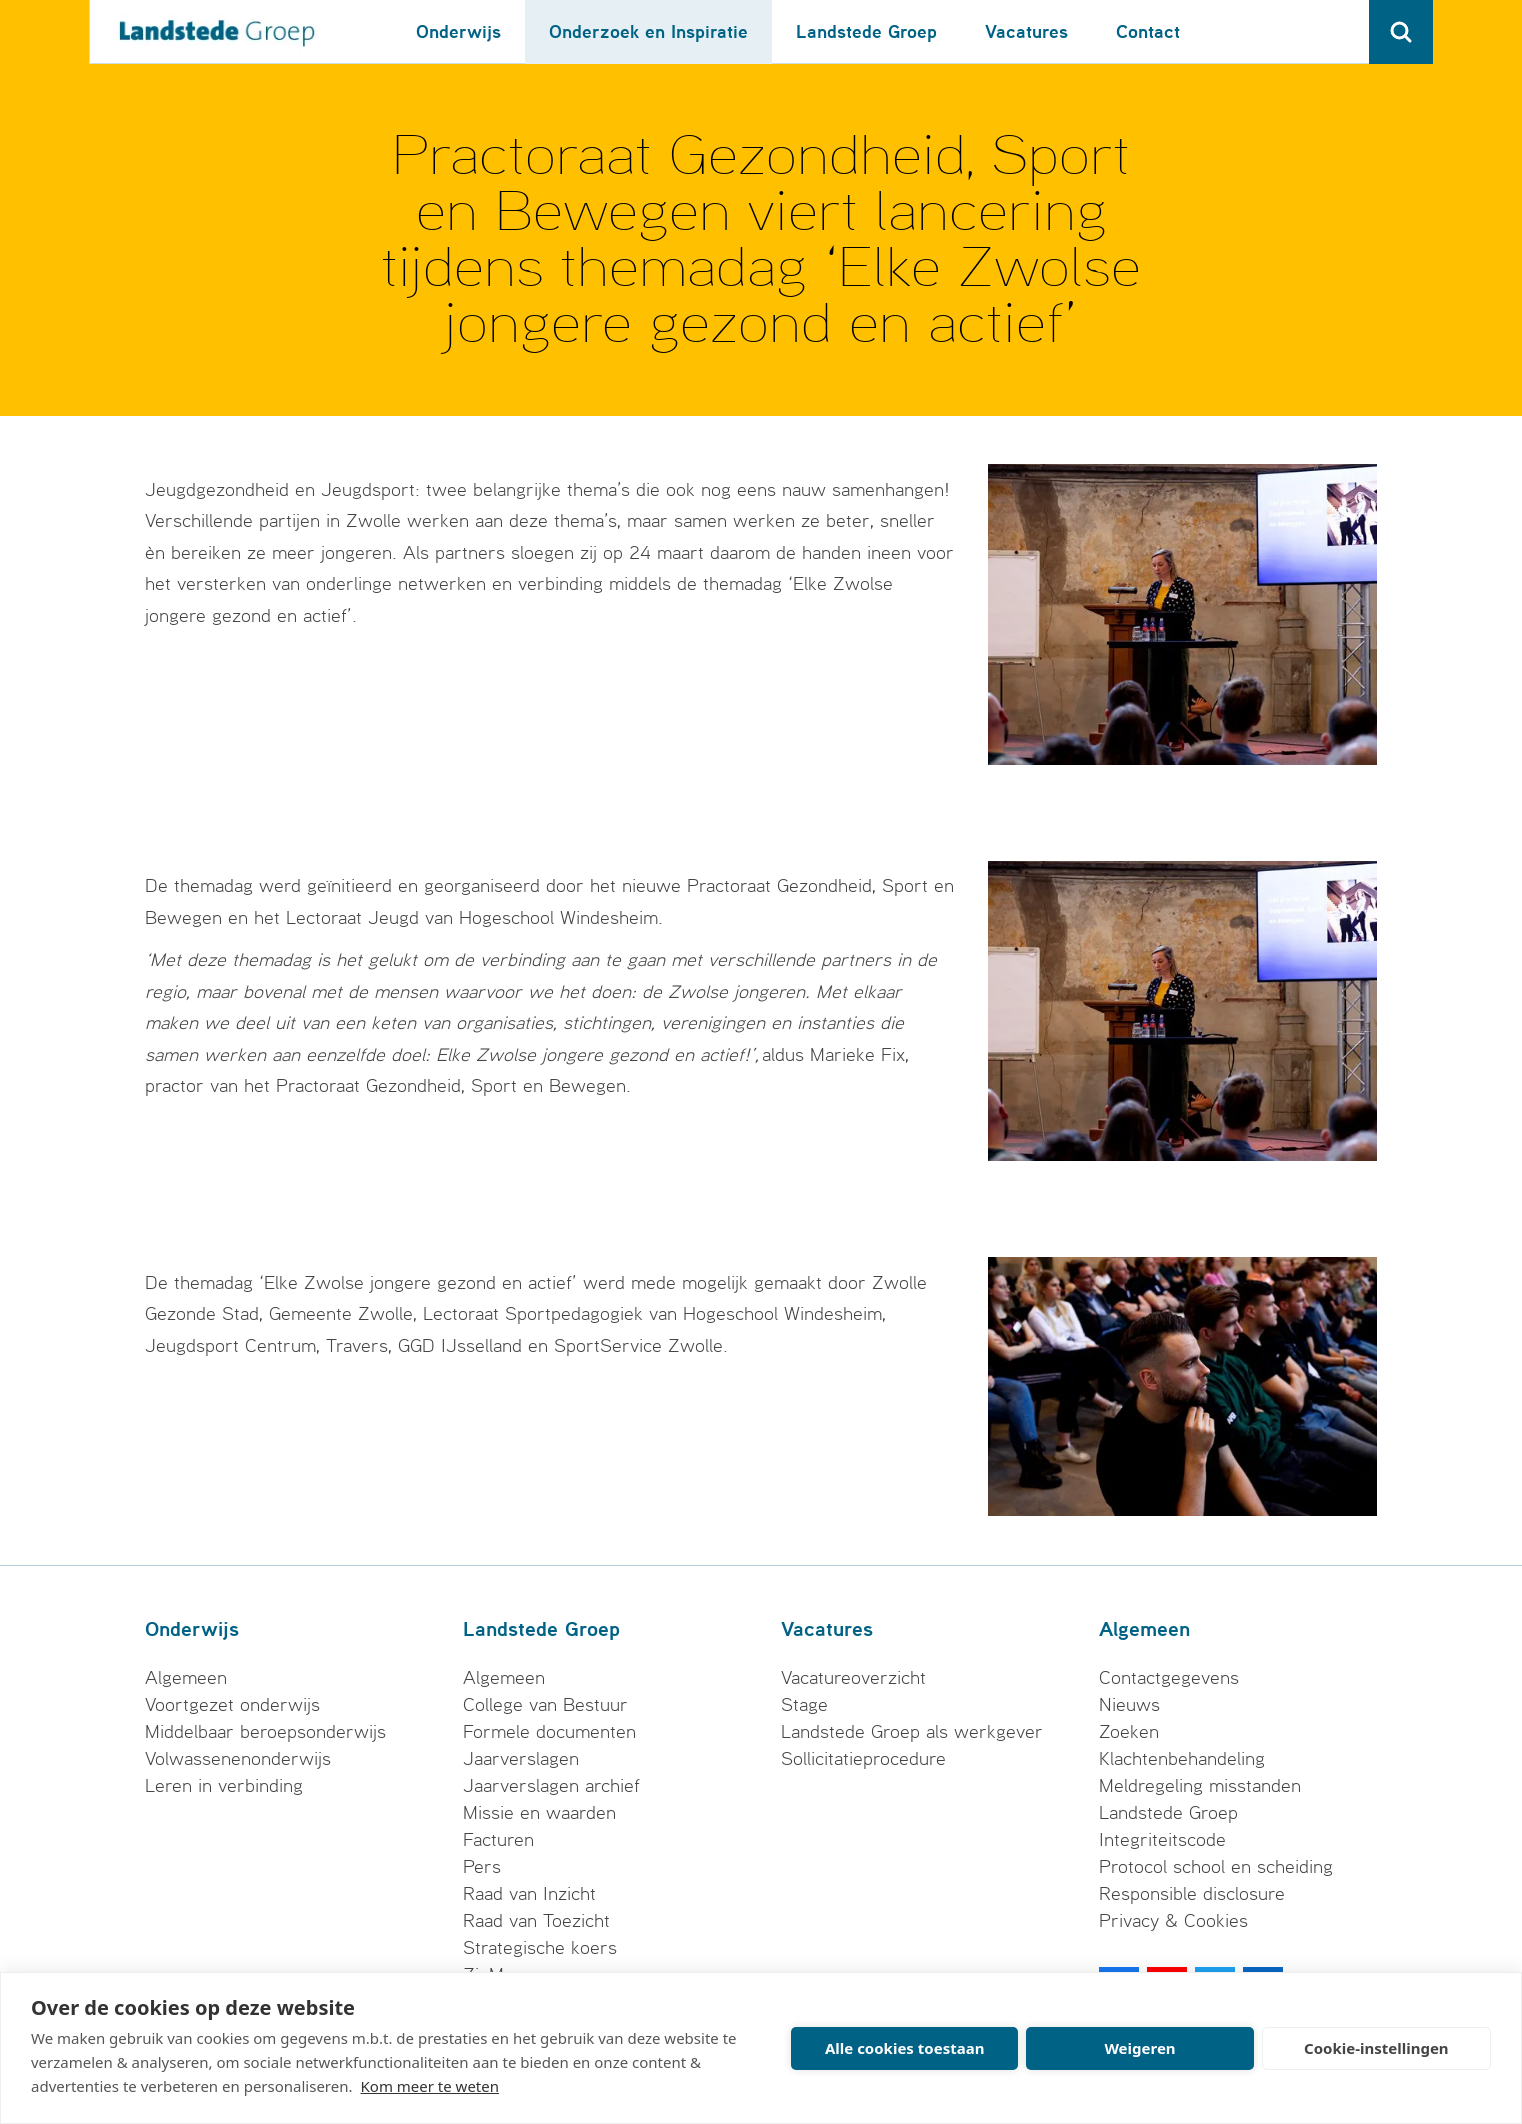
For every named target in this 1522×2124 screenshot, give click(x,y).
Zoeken (1129, 1732)
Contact (1148, 31)
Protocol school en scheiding (1216, 1867)
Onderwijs (458, 31)
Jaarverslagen (521, 1759)
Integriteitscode (1162, 1840)
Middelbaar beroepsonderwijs (265, 1732)
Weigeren (1139, 2048)
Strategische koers (540, 1948)
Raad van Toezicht (536, 1921)
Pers (482, 1867)
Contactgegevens (1169, 1678)
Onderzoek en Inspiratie (648, 31)
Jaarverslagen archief (551, 1786)
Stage (804, 1705)
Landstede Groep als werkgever (912, 1732)
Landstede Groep (866, 31)
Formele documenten (549, 1732)
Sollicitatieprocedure (863, 1759)
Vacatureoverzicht (853, 1678)
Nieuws (1129, 1705)
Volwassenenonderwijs (238, 1759)
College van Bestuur (545, 1705)
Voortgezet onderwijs (232, 1705)
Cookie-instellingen (1376, 2048)
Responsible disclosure (1192, 1894)
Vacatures (1026, 31)
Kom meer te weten (430, 2086)
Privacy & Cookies (1173, 1921)
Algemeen (186, 1678)
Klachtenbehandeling (1182, 1759)
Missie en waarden (539, 1813)
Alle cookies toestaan (904, 2048)
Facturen (498, 1840)
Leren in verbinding (224, 1786)
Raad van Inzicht (529, 1894)
